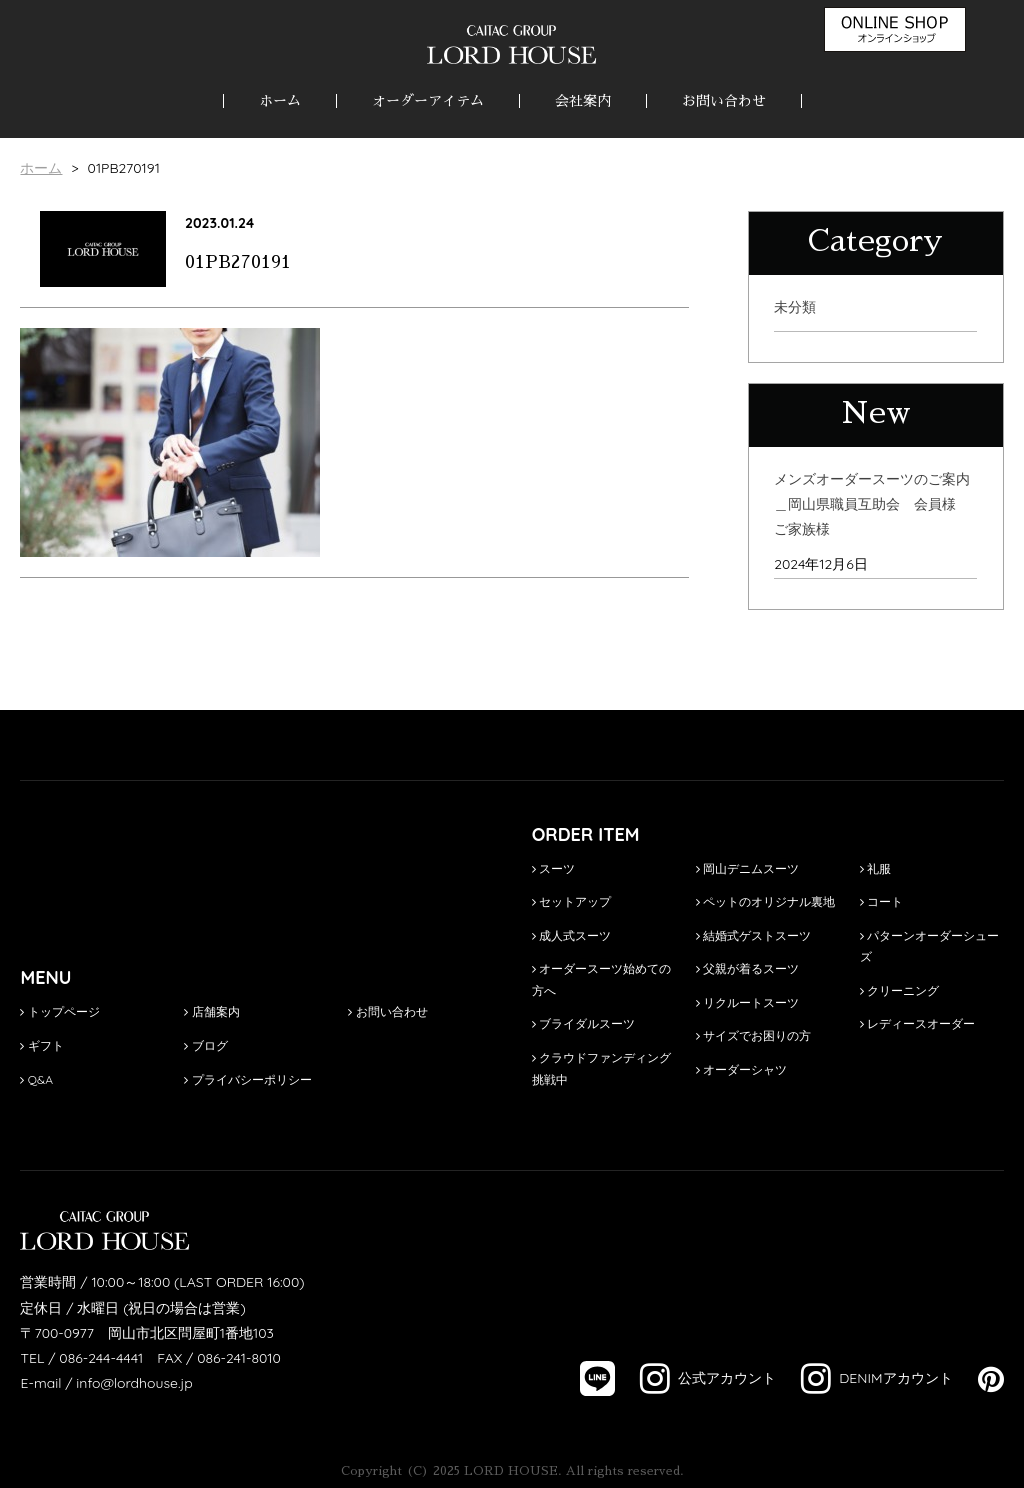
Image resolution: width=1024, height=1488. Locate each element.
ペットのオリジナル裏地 (765, 901)
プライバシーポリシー (247, 1079)
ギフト (41, 1045)
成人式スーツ (571, 935)
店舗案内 (211, 1011)
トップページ (59, 1011)
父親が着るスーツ (747, 968)
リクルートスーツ (747, 1002)
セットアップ (571, 901)
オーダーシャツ (741, 1069)
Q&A (36, 1079)
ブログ (205, 1045)
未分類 (795, 307)
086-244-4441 (101, 1358)
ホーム (280, 101)
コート (881, 901)
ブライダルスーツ (583, 1023)
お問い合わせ (724, 101)
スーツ (553, 868)
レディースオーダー (917, 1023)
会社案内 (583, 101)
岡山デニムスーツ (747, 868)
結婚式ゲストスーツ (753, 935)
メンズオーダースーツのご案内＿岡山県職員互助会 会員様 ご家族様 (872, 504)
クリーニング (899, 990)
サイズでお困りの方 (753, 1035)
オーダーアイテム (428, 101)
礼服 (875, 868)
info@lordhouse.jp (134, 1383)
